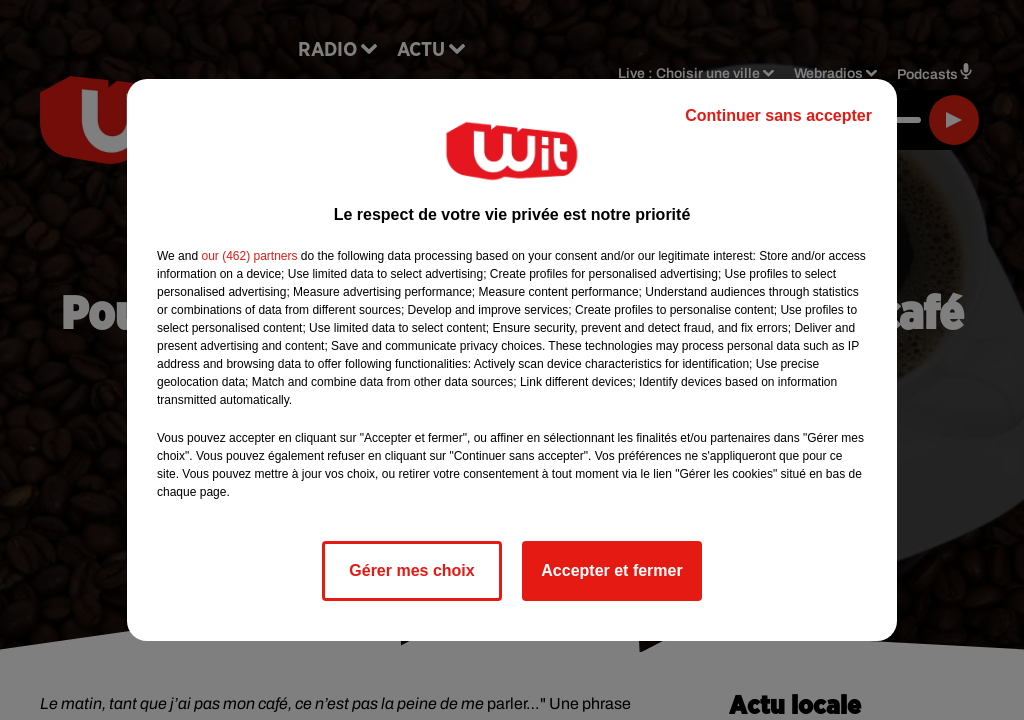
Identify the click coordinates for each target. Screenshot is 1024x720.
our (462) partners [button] (249, 256)
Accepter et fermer (611, 570)
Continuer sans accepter (778, 115)
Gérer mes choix (411, 570)
